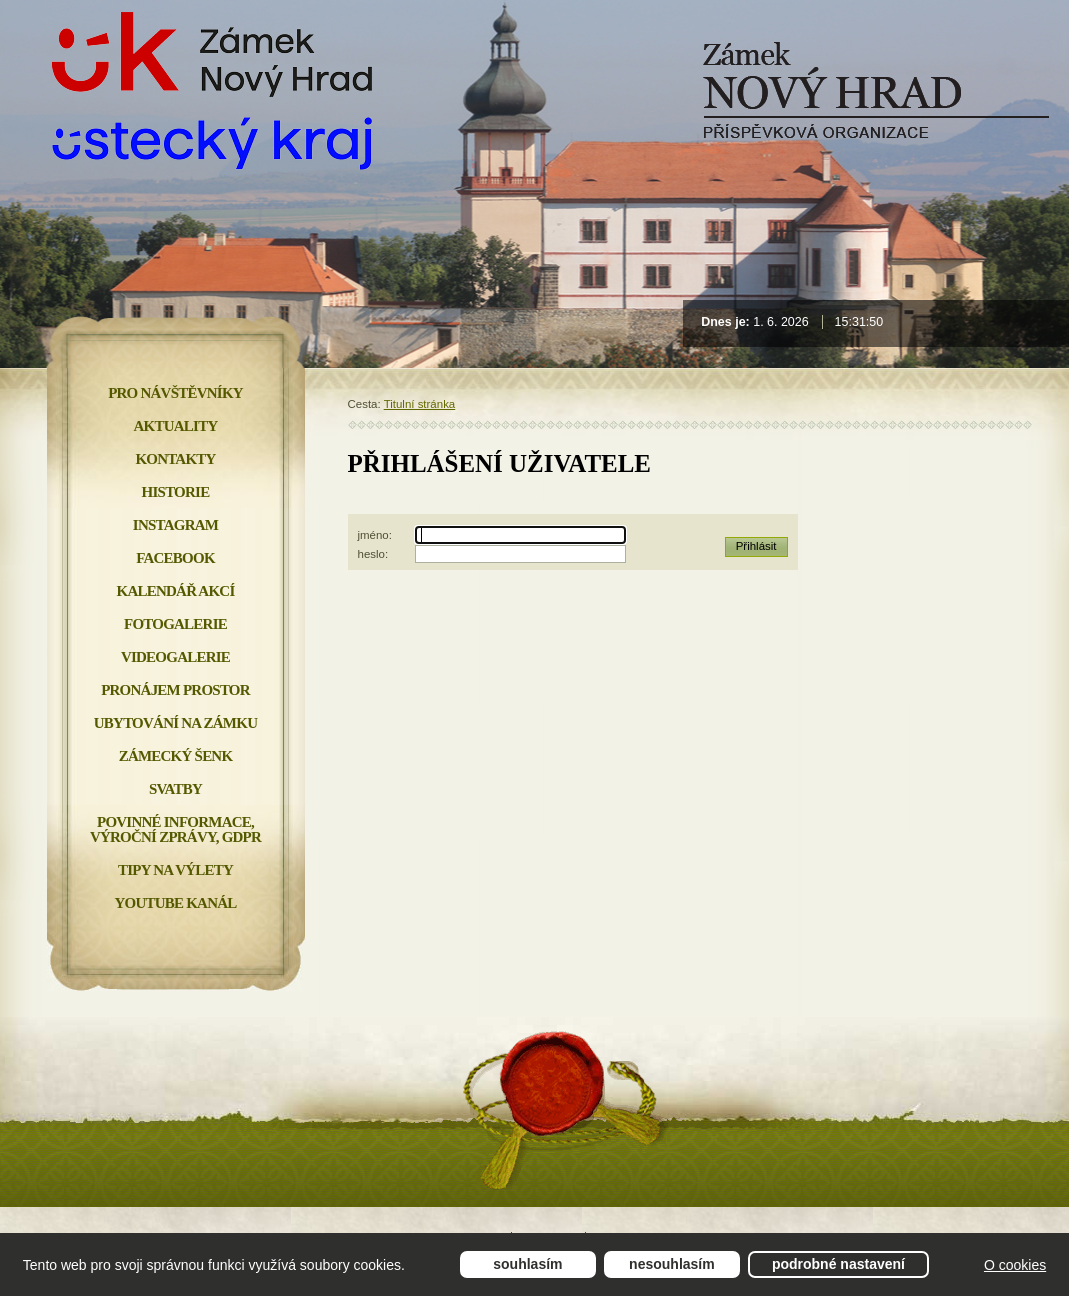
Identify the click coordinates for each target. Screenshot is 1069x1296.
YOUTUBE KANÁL (175, 903)
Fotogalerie (175, 624)
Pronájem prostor (175, 690)
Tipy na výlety (175, 870)
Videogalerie (175, 657)
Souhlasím (527, 1264)
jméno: (375, 535)
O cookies (1015, 1265)
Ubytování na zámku (175, 723)
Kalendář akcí (176, 591)
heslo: (373, 554)
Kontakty (175, 459)
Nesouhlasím (672, 1264)
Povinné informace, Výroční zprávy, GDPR (175, 829)
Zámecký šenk (176, 756)
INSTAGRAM (175, 525)
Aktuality (176, 426)
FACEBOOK (175, 558)
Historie (176, 492)
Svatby (175, 789)
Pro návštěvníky (175, 393)
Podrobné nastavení (838, 1264)
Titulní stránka (420, 404)
